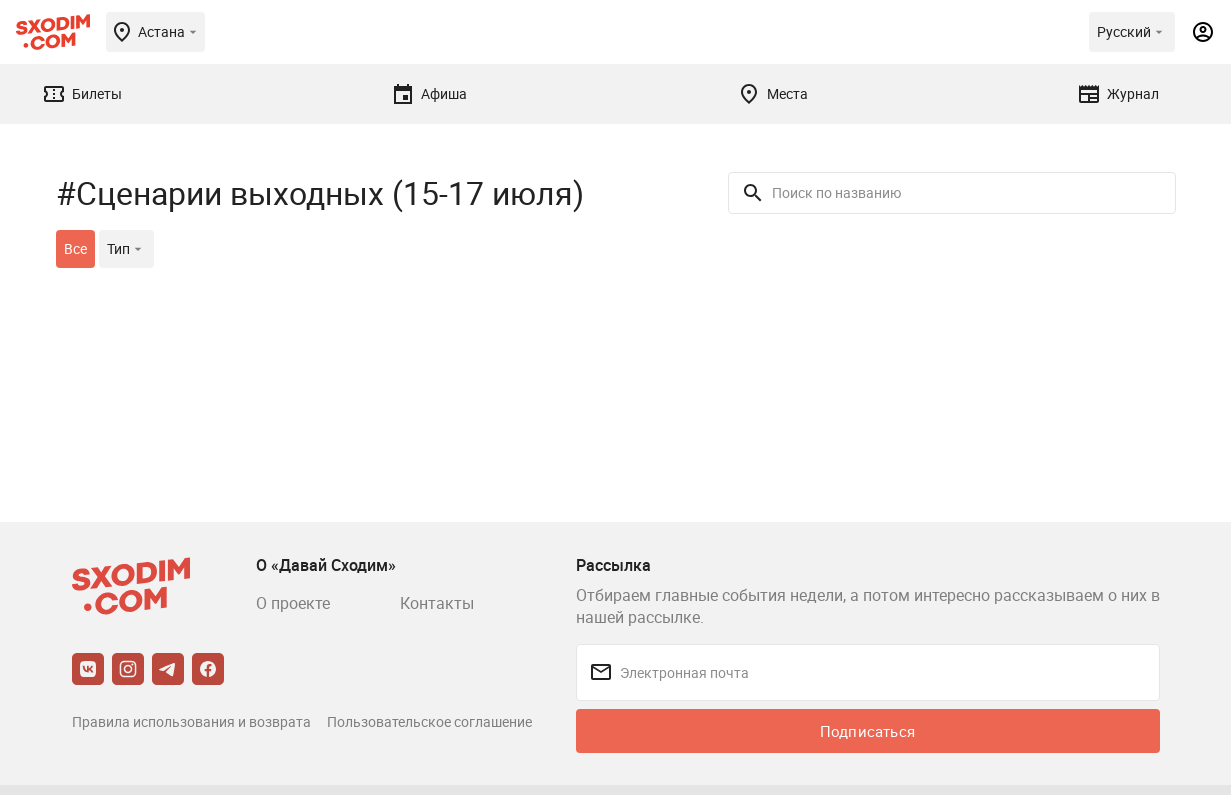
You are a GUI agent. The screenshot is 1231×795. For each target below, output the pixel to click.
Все (75, 248)
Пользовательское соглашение (429, 721)
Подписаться (867, 731)
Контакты (437, 603)
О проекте (293, 603)
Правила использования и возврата (191, 721)
